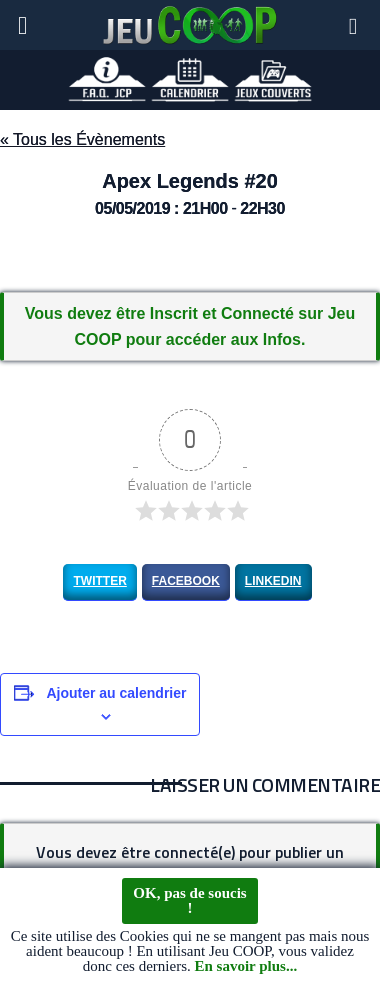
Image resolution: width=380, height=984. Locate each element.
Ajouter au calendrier (116, 693)
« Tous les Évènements (82, 139)
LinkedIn (273, 581)
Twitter (99, 581)
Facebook (186, 581)
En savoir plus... (245, 967)
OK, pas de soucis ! (189, 901)
